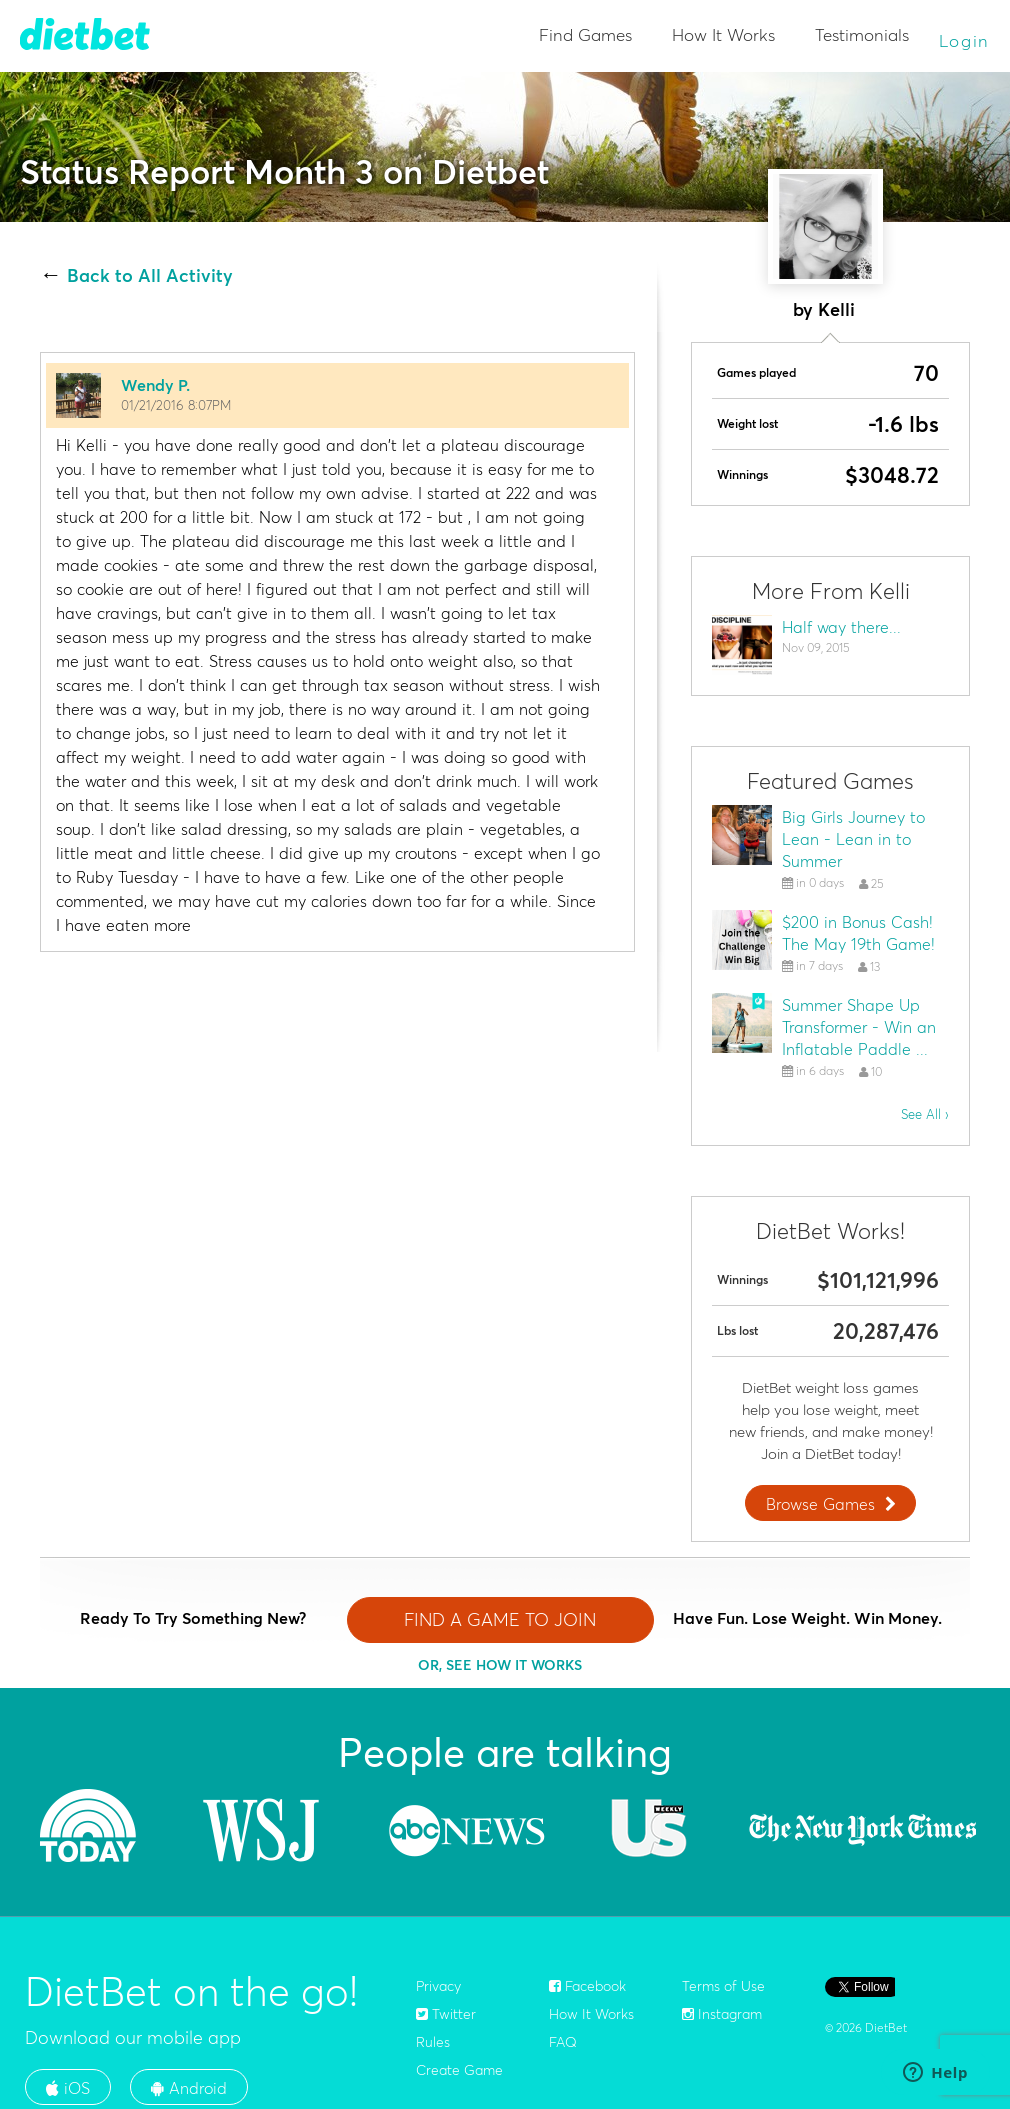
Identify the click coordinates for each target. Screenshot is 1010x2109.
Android (189, 2088)
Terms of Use (723, 1986)
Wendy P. (155, 385)
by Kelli (824, 309)
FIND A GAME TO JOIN (500, 1619)
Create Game (459, 2070)
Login (965, 40)
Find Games (585, 34)
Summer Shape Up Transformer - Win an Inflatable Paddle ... (859, 1027)
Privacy (438, 1986)
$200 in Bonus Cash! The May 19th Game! (858, 933)
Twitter (446, 2014)
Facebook (587, 1986)
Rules (433, 2042)
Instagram (722, 2014)
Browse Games (833, 1504)
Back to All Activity (150, 276)
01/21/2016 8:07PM (176, 405)
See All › (925, 1114)
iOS (68, 2088)
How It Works (723, 34)
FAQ (563, 2042)
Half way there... (841, 627)
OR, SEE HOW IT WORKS (500, 1665)
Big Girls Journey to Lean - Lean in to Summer (853, 839)
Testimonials (862, 34)
